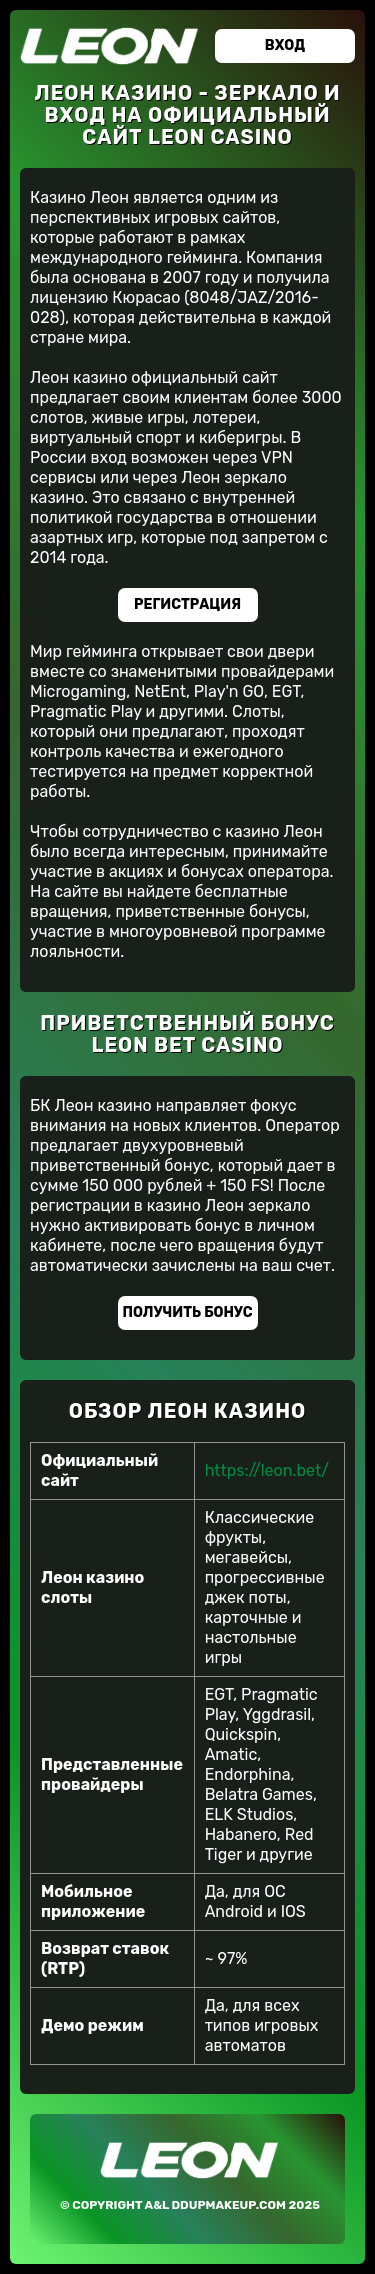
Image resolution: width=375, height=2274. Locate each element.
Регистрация (187, 604)
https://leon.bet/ (267, 1470)
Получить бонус (188, 1312)
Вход (285, 45)
